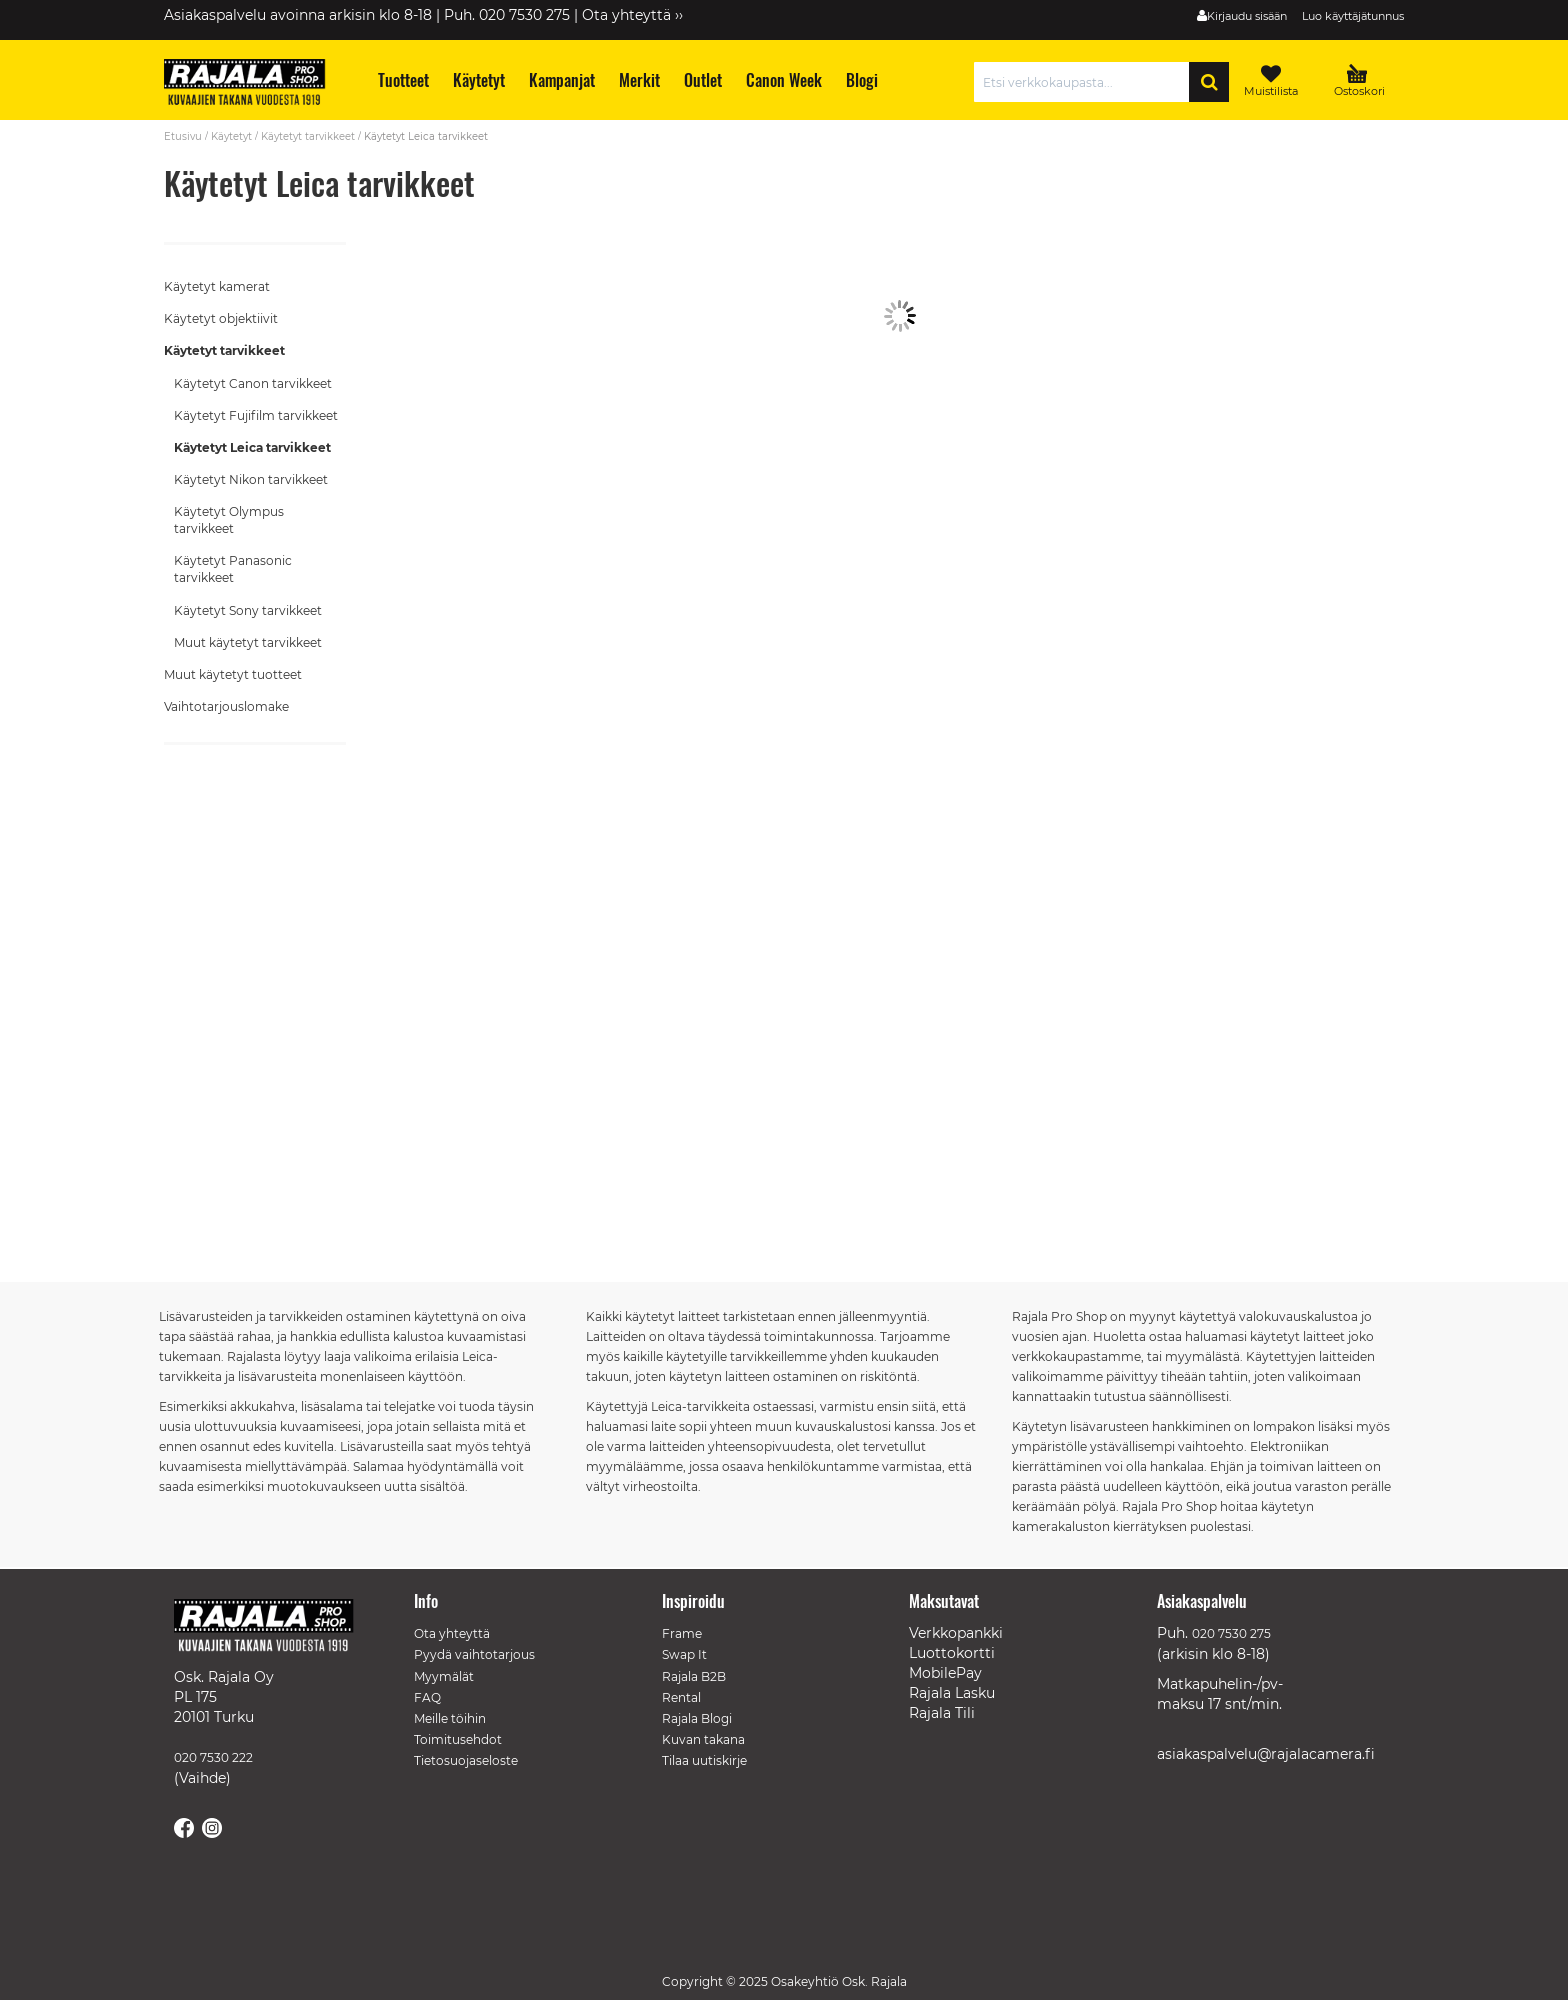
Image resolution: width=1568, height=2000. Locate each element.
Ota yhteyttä (452, 1633)
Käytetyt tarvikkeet (308, 136)
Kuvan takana (703, 1739)
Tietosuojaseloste (466, 1760)
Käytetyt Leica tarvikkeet (252, 447)
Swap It (684, 1654)
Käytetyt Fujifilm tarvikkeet (256, 415)
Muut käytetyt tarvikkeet (248, 642)
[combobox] (1086, 82)
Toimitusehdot (458, 1739)
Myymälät (444, 1676)
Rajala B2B (694, 1676)
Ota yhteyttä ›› (632, 15)
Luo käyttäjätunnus (1353, 16)
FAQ (427, 1697)
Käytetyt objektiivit (221, 318)
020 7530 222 (213, 1757)
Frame (682, 1633)
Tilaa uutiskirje (704, 1760)
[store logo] (254, 85)
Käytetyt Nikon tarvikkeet (251, 479)
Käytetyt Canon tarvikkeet (253, 383)
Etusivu (183, 136)
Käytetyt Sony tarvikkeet (248, 610)
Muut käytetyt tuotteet (233, 674)
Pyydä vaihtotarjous (474, 1654)
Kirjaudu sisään (1247, 16)
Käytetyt (231, 136)
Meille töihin (450, 1718)
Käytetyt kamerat (217, 286)
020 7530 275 (1231, 1633)
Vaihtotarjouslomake (226, 706)
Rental (681, 1697)
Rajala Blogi (697, 1718)
